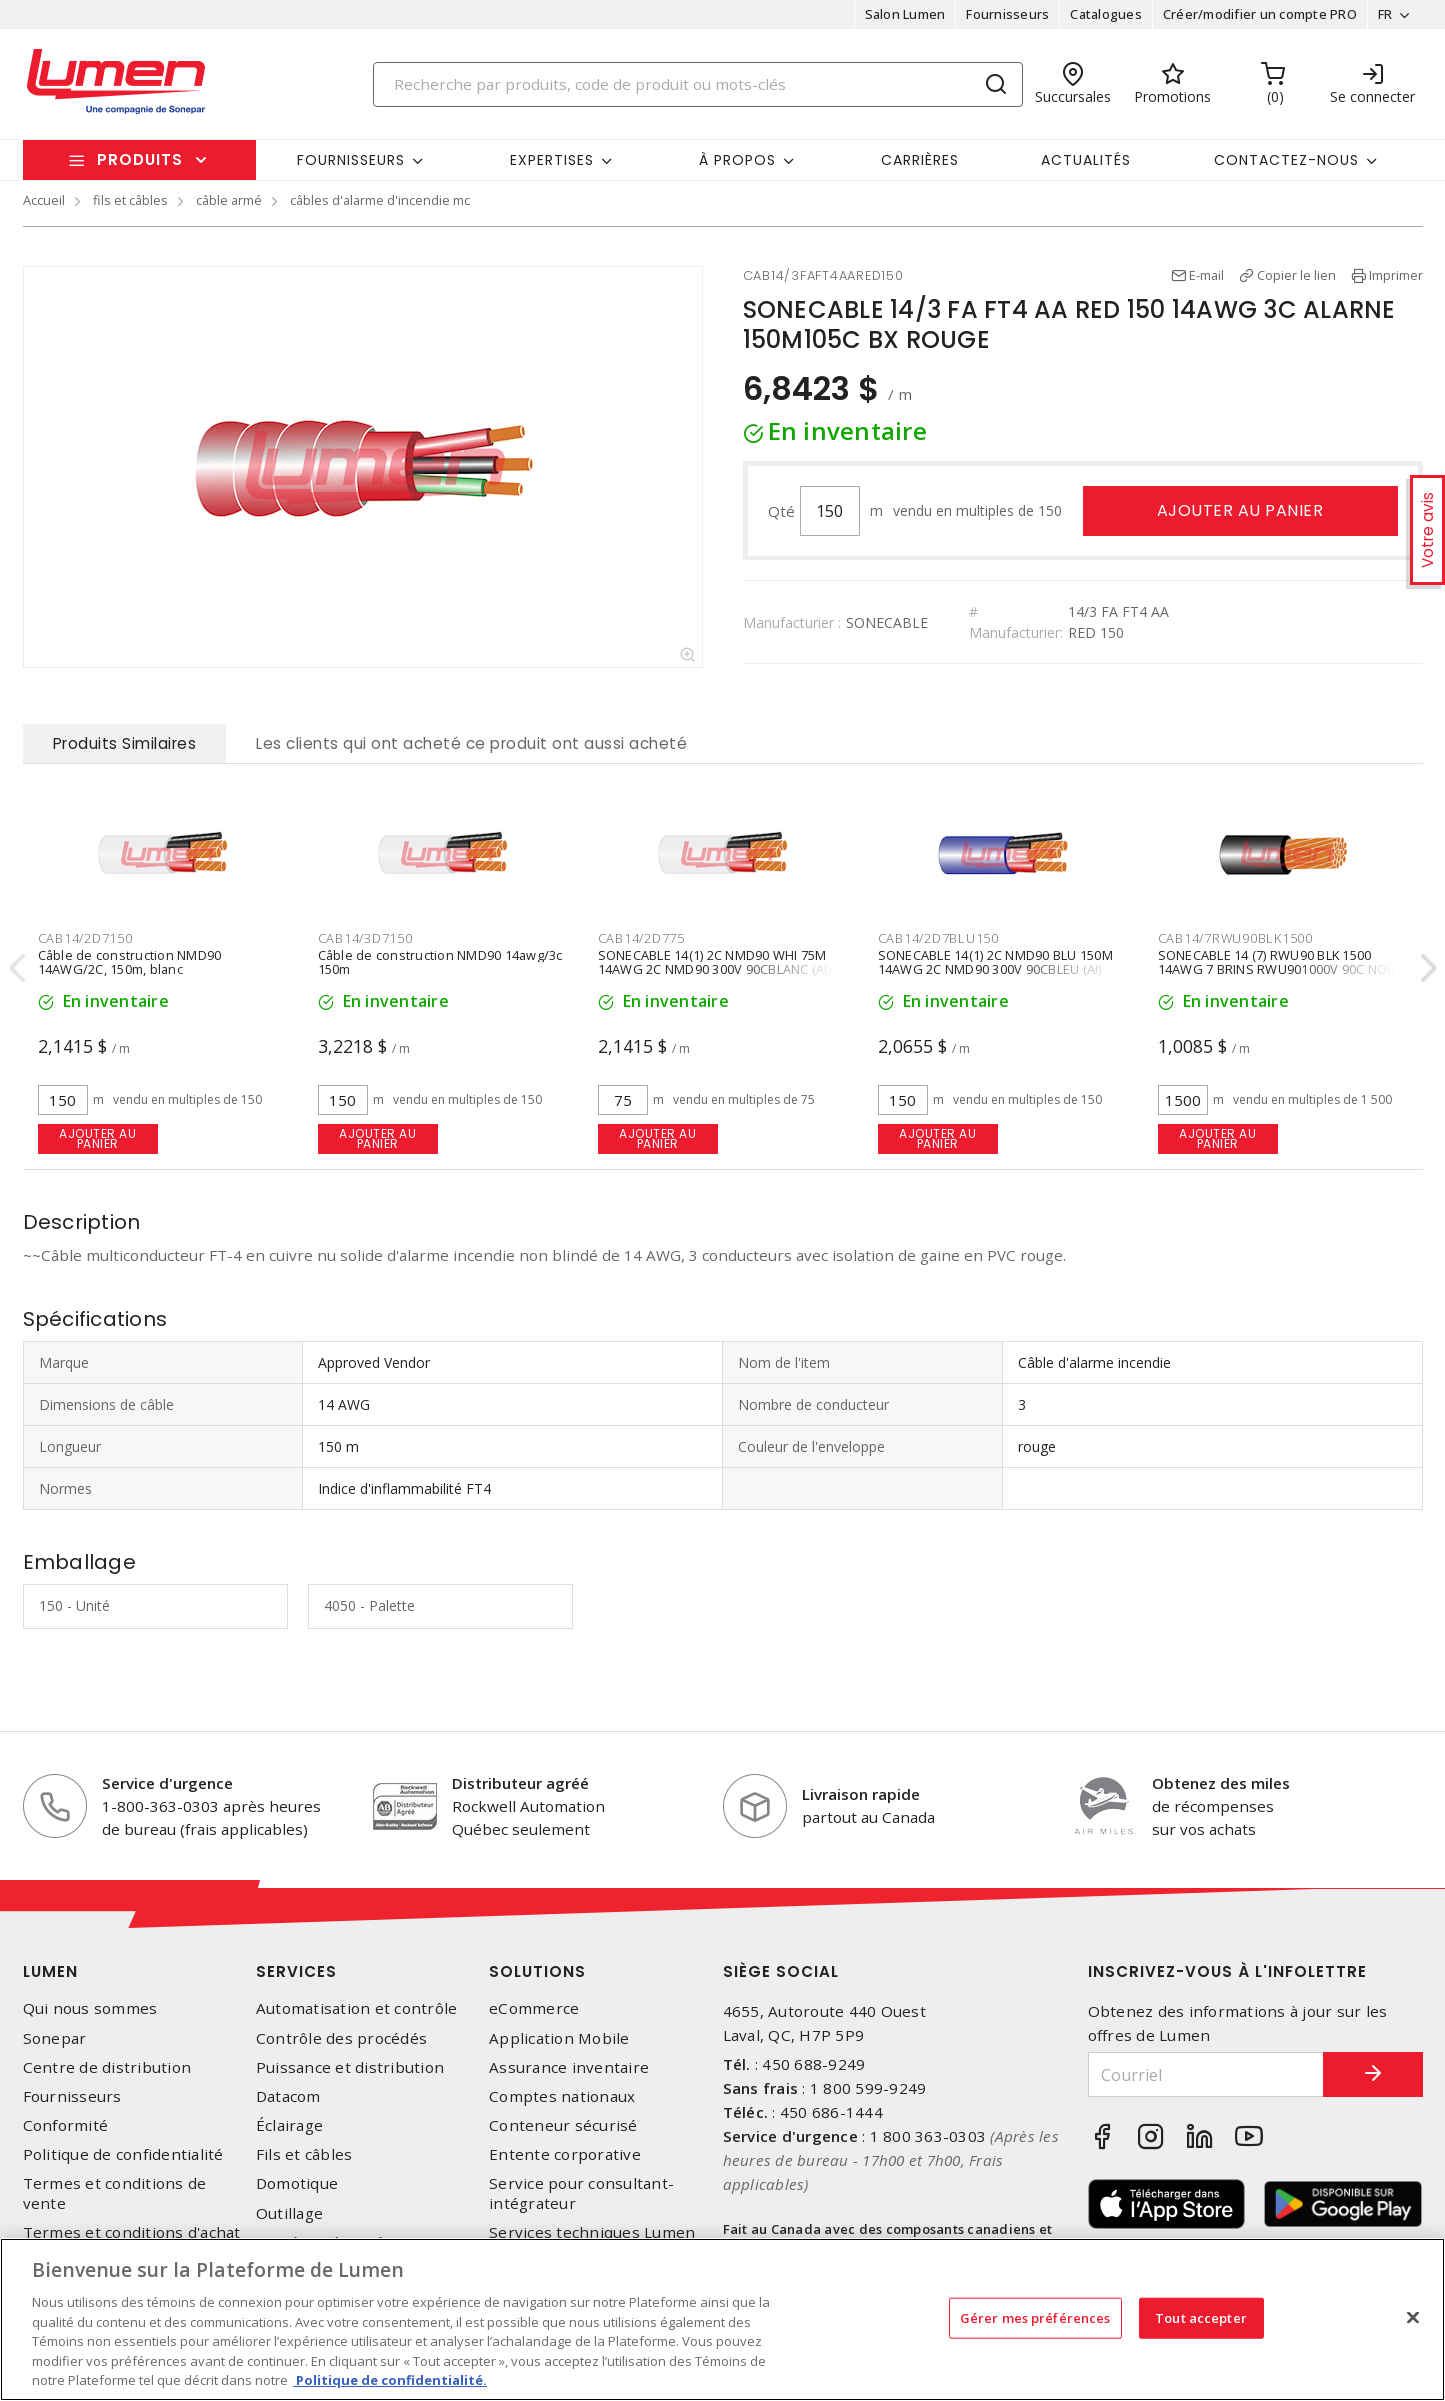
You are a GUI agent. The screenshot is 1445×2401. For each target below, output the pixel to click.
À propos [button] (737, 160)
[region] (722, 2319)
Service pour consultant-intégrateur (581, 2193)
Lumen (50, 1971)
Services (296, 1971)
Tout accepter (1201, 2317)
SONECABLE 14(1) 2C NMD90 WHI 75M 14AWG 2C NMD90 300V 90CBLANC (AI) (714, 963)
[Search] (698, 84)
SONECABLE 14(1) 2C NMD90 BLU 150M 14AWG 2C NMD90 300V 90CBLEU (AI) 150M (995, 970)
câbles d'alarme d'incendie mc (380, 200)
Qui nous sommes (90, 2008)
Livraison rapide (861, 1794)
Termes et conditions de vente (115, 2193)
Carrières (920, 160)
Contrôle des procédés (341, 2038)
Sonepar (55, 2038)
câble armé (229, 200)
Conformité (66, 2125)
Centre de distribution (107, 2067)
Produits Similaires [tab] (125, 743)
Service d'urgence (167, 1783)
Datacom (288, 2096)
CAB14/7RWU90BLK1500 (1235, 938)
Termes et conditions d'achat (132, 2232)
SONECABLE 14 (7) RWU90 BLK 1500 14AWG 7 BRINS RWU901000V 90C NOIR (1278, 963)
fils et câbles (130, 200)
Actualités (1086, 160)
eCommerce (534, 2008)
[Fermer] (1413, 2317)
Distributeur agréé (520, 1783)
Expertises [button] (552, 160)
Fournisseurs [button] (351, 160)
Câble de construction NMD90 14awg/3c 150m (440, 963)
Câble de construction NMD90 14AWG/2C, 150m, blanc (130, 963)
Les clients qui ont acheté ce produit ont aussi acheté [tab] (471, 743)
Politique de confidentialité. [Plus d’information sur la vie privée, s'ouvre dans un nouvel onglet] (390, 2380)
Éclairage (289, 2125)
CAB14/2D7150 (85, 938)
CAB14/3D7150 (365, 938)
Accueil (44, 200)
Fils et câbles (304, 2154)
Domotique (297, 2183)
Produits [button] (140, 159)
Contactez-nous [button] (1286, 160)
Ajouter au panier (1240, 510)
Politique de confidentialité (123, 2154)
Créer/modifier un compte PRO (1260, 14)
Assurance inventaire (569, 2067)
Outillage (289, 2213)
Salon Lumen (905, 14)
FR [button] (1385, 14)
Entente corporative (565, 2154)
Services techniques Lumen (592, 2232)
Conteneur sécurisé (563, 2125)
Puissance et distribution (350, 2067)
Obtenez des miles (1221, 1783)
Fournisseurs (1007, 14)
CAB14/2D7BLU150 (938, 938)
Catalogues (1106, 14)
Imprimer (1396, 275)
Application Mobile (559, 2038)
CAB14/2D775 (641, 938)
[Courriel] (1206, 2074)
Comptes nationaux (562, 2096)
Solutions (537, 1971)
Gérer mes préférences (1035, 2317)
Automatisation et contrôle (357, 2008)
